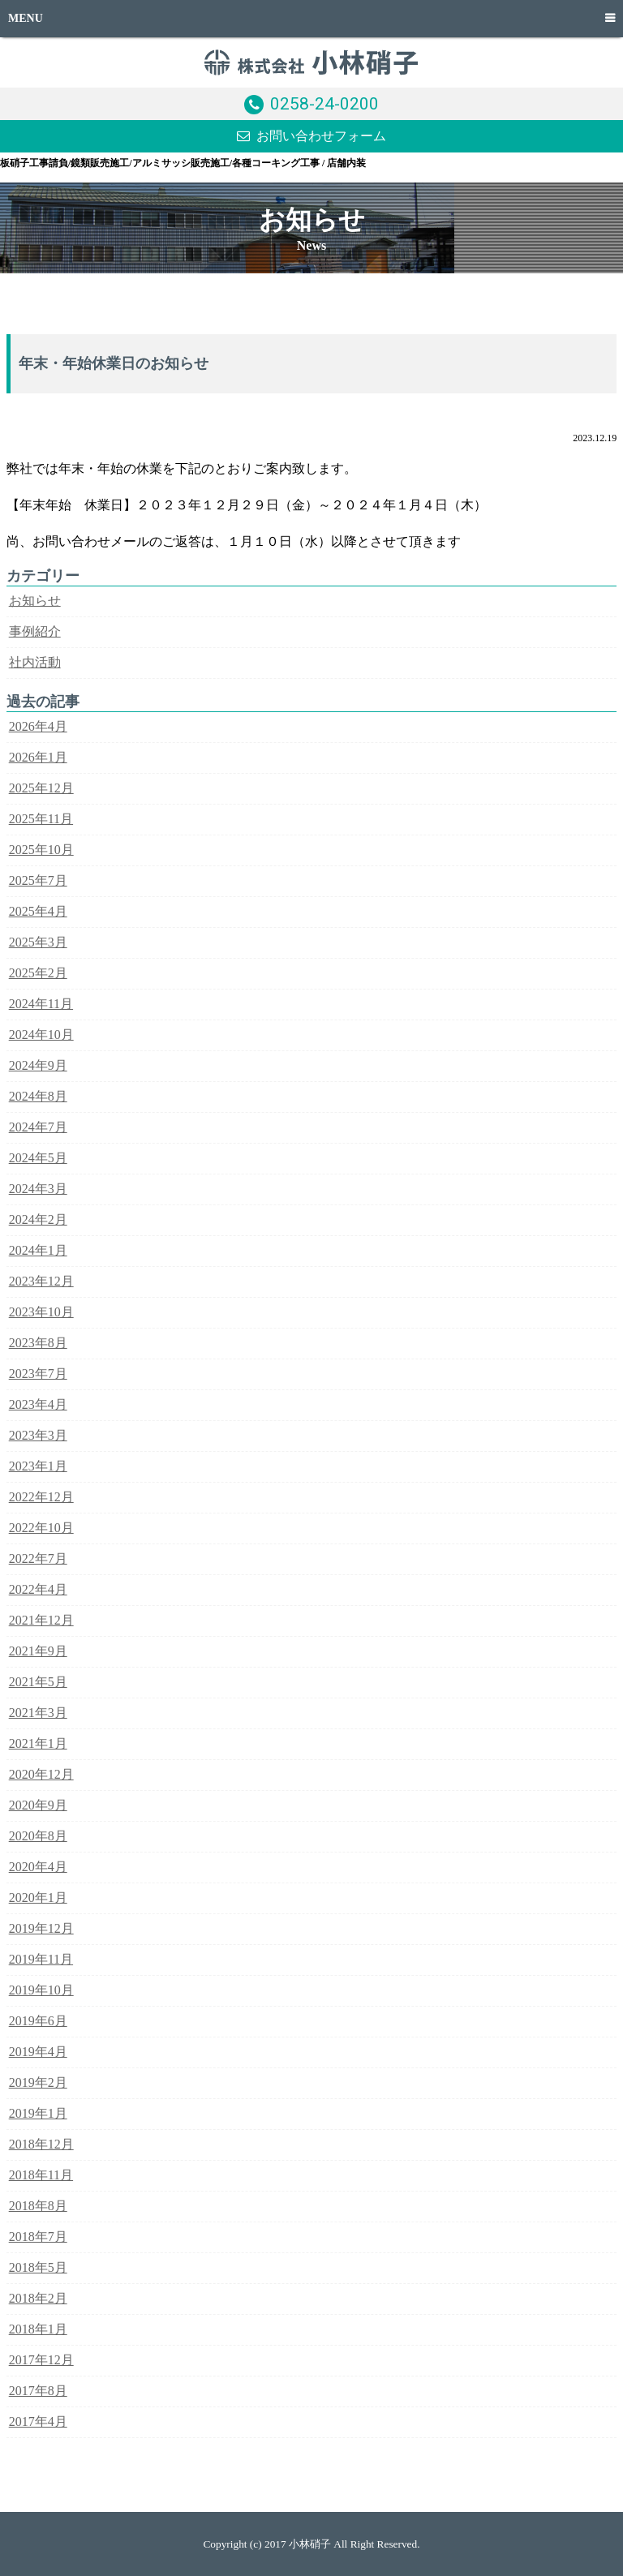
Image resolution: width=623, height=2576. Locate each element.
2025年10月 (41, 850)
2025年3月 (38, 942)
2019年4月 (38, 2052)
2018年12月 (41, 2144)
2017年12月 (41, 2360)
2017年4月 (38, 2421)
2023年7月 (38, 1373)
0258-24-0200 (324, 104)
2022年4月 (38, 1589)
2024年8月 (38, 1096)
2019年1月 (38, 2113)
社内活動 (35, 662)
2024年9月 (38, 1065)
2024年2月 (38, 1219)
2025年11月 (41, 819)
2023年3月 (38, 1435)
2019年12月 (41, 1928)
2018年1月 (38, 2329)
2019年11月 (41, 1959)
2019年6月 (38, 2021)
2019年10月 (41, 1990)
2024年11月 (41, 1004)
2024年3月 (38, 1189)
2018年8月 (38, 2206)
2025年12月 (41, 788)
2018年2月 (38, 2298)
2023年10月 (41, 1312)
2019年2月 (38, 2082)
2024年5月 (38, 1158)
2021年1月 (38, 1743)
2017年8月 (38, 2391)
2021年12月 (41, 1620)
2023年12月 (41, 1281)
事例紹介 (35, 631)
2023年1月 (38, 1466)
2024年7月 (38, 1127)
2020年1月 (38, 1897)
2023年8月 (38, 1343)
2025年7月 (38, 880)
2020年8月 (38, 1836)
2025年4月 (38, 911)
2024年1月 (38, 1250)
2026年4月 (38, 726)
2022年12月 (41, 1497)
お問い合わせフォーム (321, 136)
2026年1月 (38, 757)
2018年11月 (41, 2175)
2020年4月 (38, 1867)
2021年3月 (38, 1712)
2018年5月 (38, 2267)
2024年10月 (41, 1034)
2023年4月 (38, 1404)
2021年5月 (38, 1682)
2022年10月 (41, 1528)
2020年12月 (41, 1774)
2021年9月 (38, 1651)
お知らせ (35, 601)
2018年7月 (38, 2236)
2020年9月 (38, 1805)
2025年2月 (38, 973)
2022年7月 (38, 1558)
